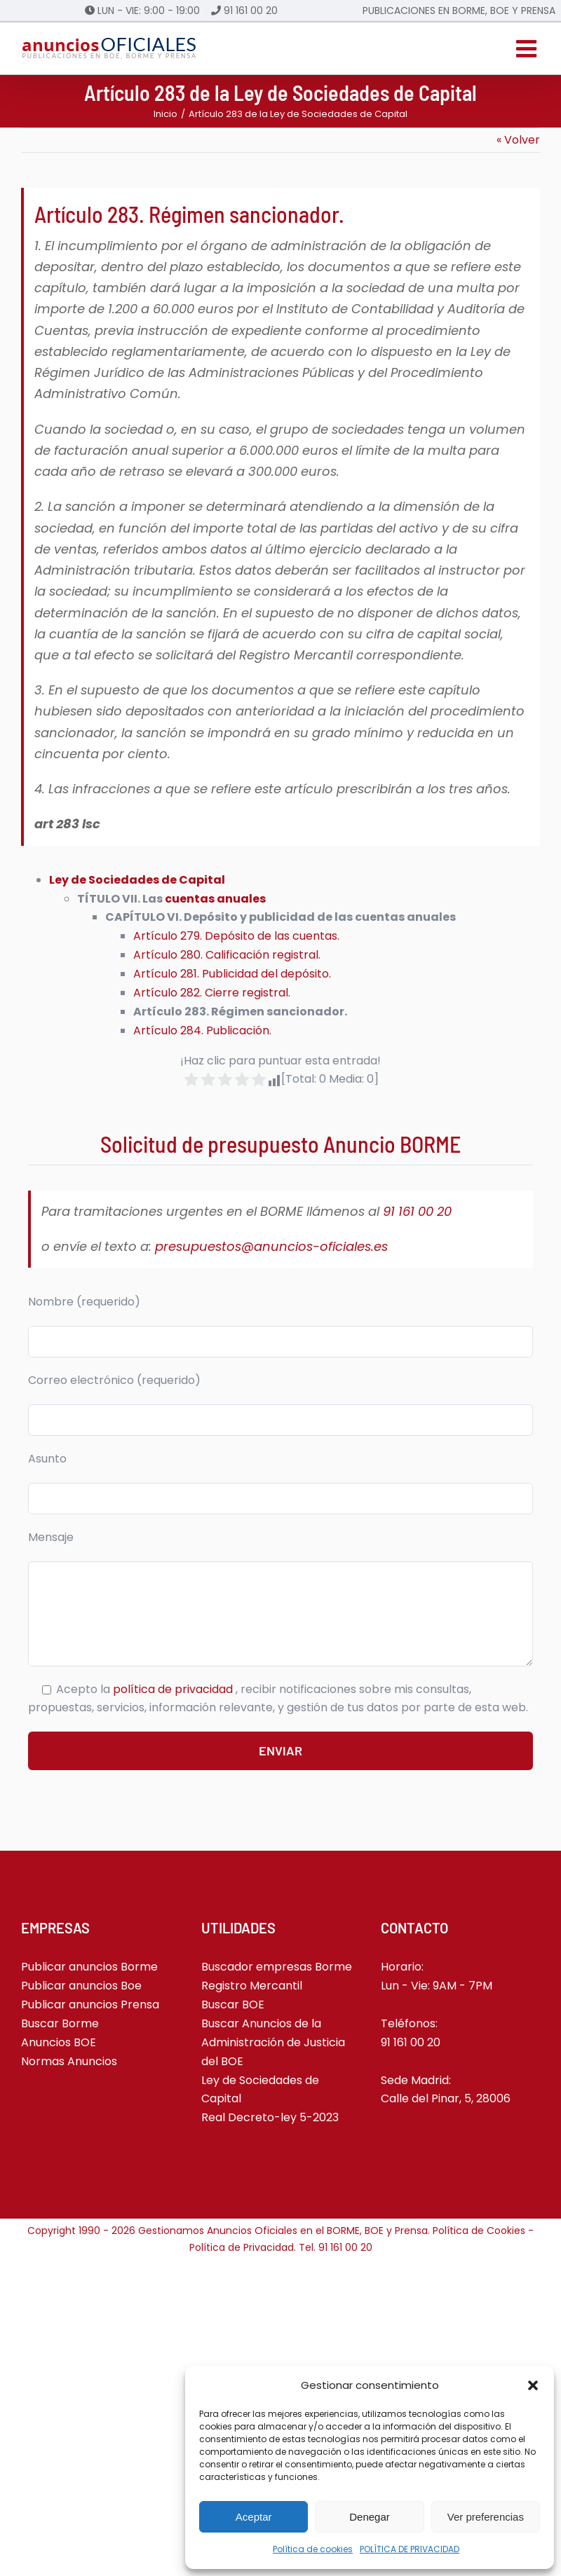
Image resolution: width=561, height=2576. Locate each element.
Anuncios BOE (58, 2042)
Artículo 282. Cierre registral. (211, 993)
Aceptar (254, 2517)
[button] (533, 2385)
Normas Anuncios (69, 2061)
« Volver (518, 140)
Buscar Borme (60, 2023)
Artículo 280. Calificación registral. (226, 955)
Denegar (369, 2517)
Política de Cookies (479, 2231)
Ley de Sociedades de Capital (137, 880)
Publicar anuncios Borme (89, 1967)
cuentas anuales (215, 899)
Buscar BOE (232, 2004)
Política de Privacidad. (244, 2247)
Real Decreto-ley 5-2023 (270, 2117)
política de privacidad (174, 1689)
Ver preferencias (485, 2517)
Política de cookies (313, 2549)
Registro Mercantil (251, 1986)
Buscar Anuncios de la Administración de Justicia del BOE (273, 2042)
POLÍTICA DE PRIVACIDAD (409, 2549)
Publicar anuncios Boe (81, 1986)
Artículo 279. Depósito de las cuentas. (236, 936)
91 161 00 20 (251, 11)
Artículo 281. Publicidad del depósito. (232, 974)
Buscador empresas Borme (276, 1967)
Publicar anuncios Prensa (90, 2004)
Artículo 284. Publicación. (202, 1030)
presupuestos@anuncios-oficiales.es (271, 1246)
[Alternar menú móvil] (528, 48)
